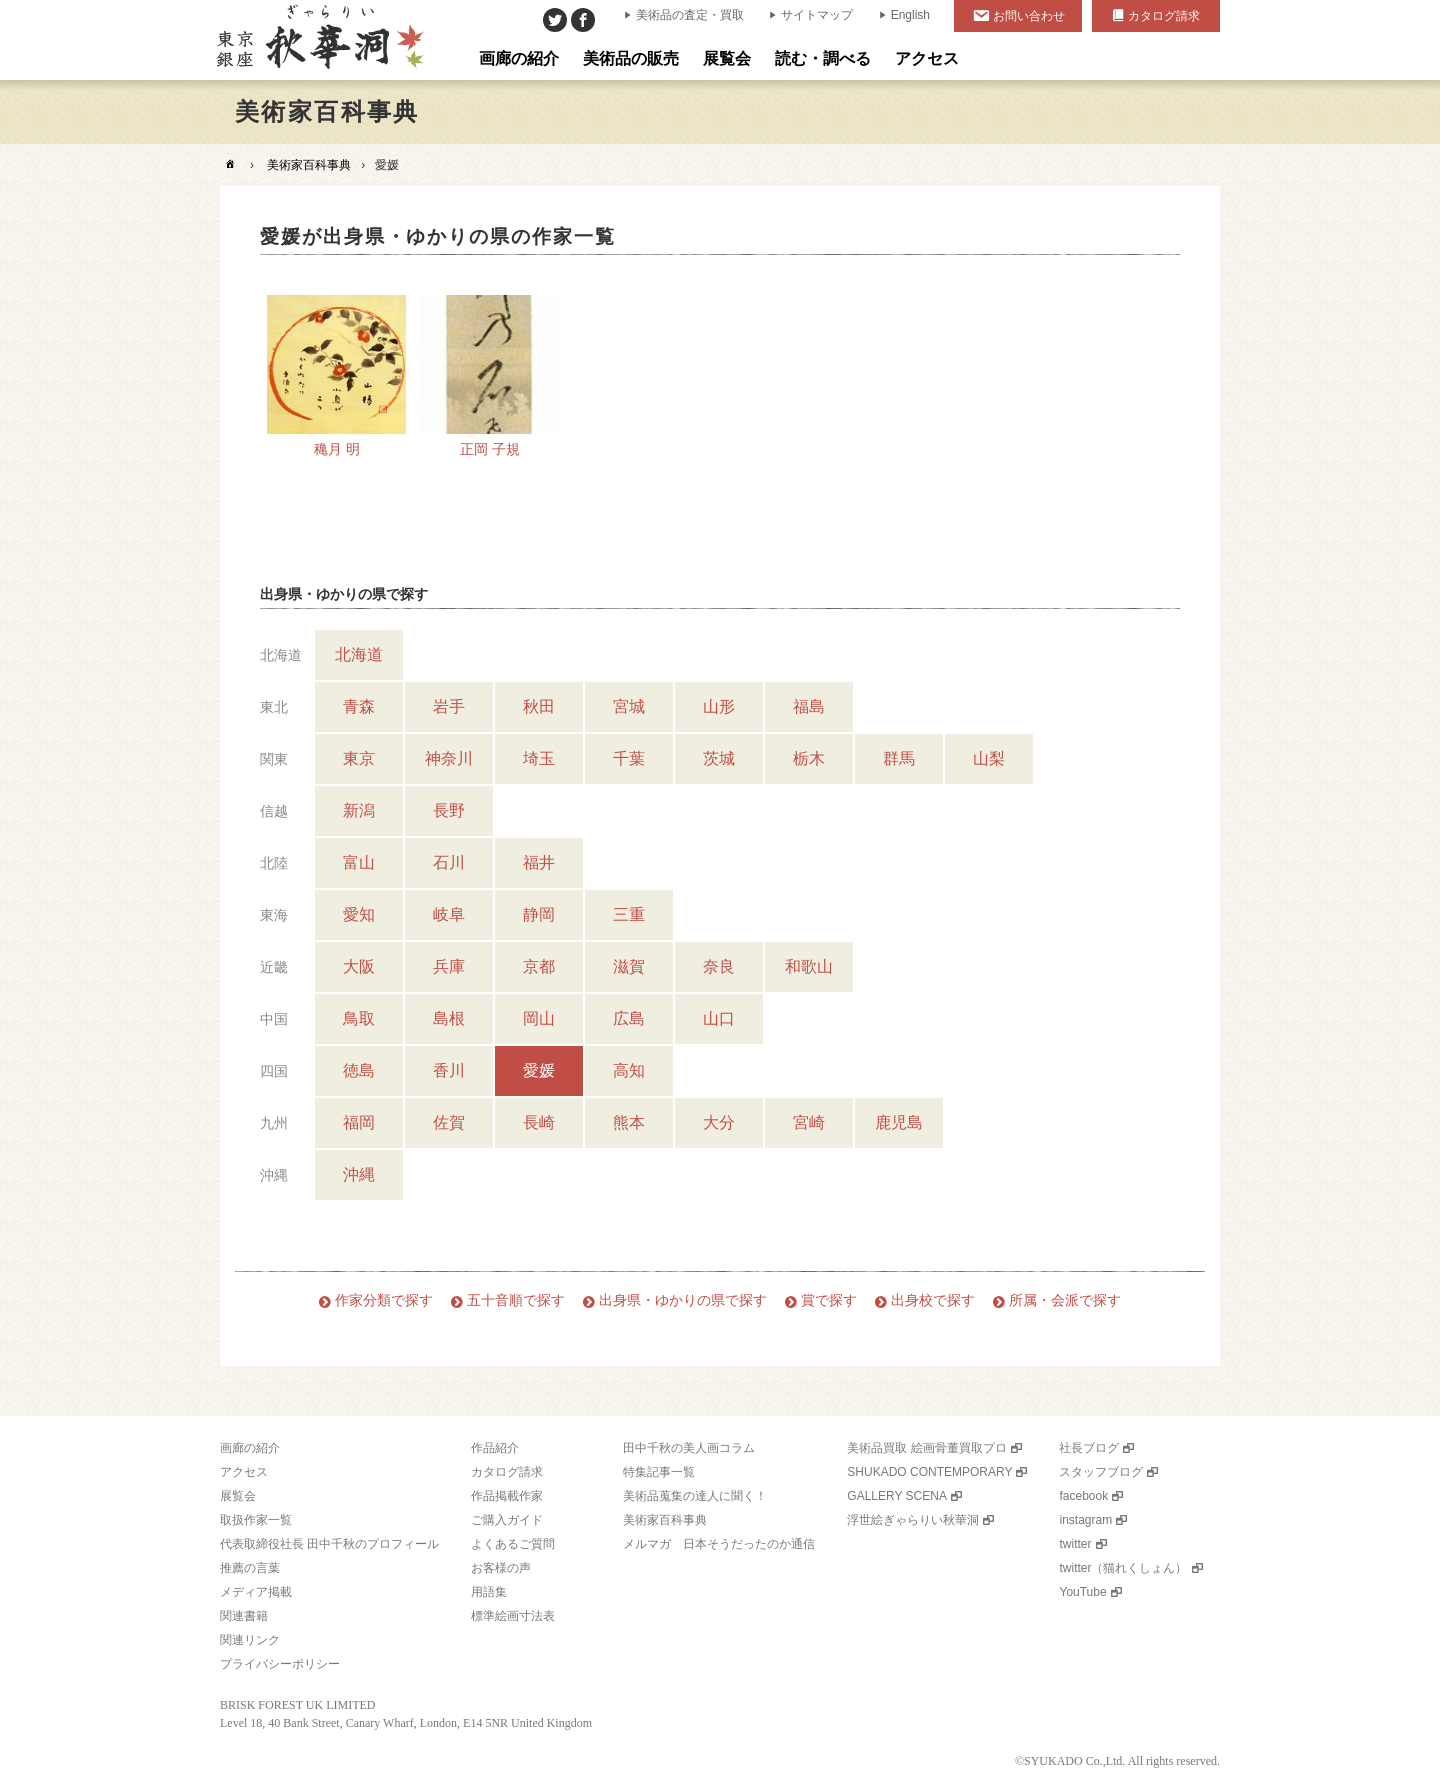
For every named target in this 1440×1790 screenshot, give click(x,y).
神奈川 (449, 758)
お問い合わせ (1029, 16)
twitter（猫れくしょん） (1123, 1568)
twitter (1075, 1544)
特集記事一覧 (659, 1472)
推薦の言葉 (250, 1568)
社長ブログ (1089, 1448)
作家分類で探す (384, 1300)
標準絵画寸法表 (513, 1616)
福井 (539, 862)
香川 (449, 1070)
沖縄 (359, 1174)
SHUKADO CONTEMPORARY (929, 1472)
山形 (719, 706)
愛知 (359, 914)
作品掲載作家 (507, 1496)
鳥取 (359, 1018)
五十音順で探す (516, 1300)
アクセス (244, 1472)
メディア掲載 (256, 1592)
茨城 (719, 758)
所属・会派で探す (1065, 1300)
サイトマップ (817, 15)
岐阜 (449, 914)
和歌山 (809, 966)
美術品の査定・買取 (690, 15)
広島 (629, 1018)
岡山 (539, 1018)
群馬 (899, 758)
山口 (719, 1018)
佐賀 (449, 1122)
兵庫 (449, 966)
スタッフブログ (1101, 1472)
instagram (1085, 1520)
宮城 (629, 706)
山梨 (989, 758)
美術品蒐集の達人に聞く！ (695, 1496)
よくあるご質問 (513, 1544)
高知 (629, 1070)
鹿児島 (899, 1122)
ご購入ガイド (507, 1520)
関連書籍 (244, 1616)
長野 (449, 810)
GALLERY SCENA (897, 1496)
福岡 (359, 1122)
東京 (359, 758)
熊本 (629, 1122)
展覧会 (238, 1496)
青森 (359, 706)
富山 (359, 862)
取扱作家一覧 (256, 1520)
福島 (809, 706)
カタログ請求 (1164, 16)
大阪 (359, 966)
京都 (539, 966)
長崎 (539, 1122)
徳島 (359, 1070)
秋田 (539, 706)
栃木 (809, 758)
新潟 (359, 810)
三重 (629, 914)
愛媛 (539, 1070)
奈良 (719, 966)
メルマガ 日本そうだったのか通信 (719, 1544)
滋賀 (629, 966)
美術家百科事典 (309, 165)
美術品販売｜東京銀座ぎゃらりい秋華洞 (318, 40)
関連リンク (250, 1640)
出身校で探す (933, 1300)
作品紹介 (495, 1448)
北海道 (359, 654)
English (910, 15)
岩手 (449, 706)
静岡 (539, 914)
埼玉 (539, 758)
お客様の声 (501, 1568)
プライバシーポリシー (280, 1664)
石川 (449, 862)
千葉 (629, 758)
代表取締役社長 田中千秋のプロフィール (329, 1544)
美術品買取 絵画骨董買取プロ (926, 1448)
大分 (719, 1122)
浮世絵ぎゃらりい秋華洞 (913, 1520)
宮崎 (809, 1122)
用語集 (489, 1592)
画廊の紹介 (250, 1448)
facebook (1083, 1496)
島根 (449, 1018)
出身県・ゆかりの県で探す (683, 1300)
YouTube (1082, 1592)
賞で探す (829, 1300)
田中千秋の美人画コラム (689, 1448)
